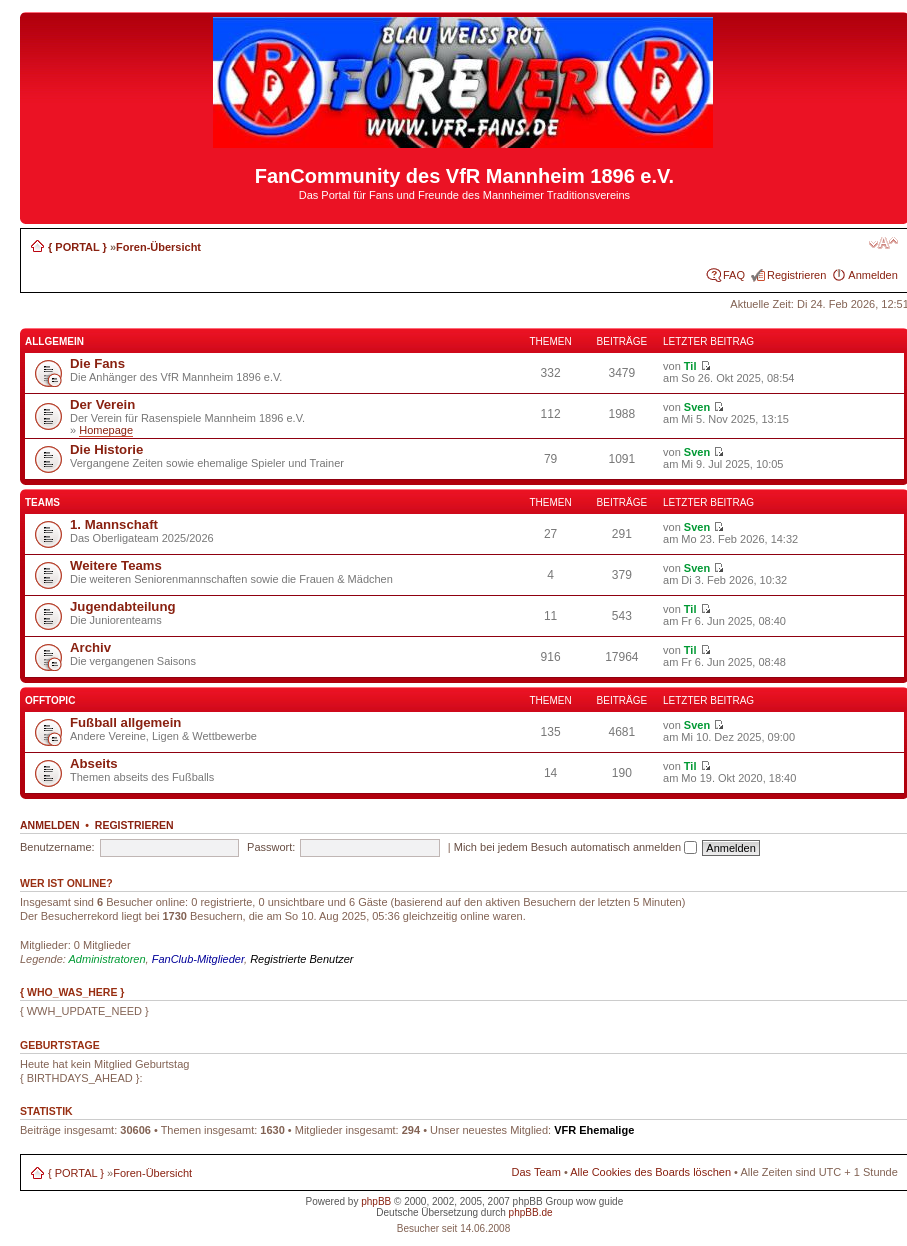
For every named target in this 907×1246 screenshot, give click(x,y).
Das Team (536, 1172)
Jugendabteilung (123, 606)
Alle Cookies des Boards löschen (650, 1172)
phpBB (376, 1201)
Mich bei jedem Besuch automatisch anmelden (576, 847)
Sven (697, 407)
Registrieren (796, 275)
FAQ (734, 275)
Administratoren (107, 959)
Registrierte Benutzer (301, 959)
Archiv (90, 647)
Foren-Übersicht (158, 247)
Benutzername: (57, 847)
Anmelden (873, 275)
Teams (42, 502)
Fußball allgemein (125, 722)
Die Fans (97, 363)
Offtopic (50, 700)
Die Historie (106, 449)
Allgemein (54, 341)
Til (690, 366)
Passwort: (271, 847)
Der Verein (102, 404)
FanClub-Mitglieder (198, 959)
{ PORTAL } (77, 247)
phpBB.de (531, 1212)
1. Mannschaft (114, 524)
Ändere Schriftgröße (883, 243)
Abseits (94, 763)
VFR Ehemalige (594, 1130)
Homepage (106, 430)
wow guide (599, 1201)
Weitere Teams (116, 565)
